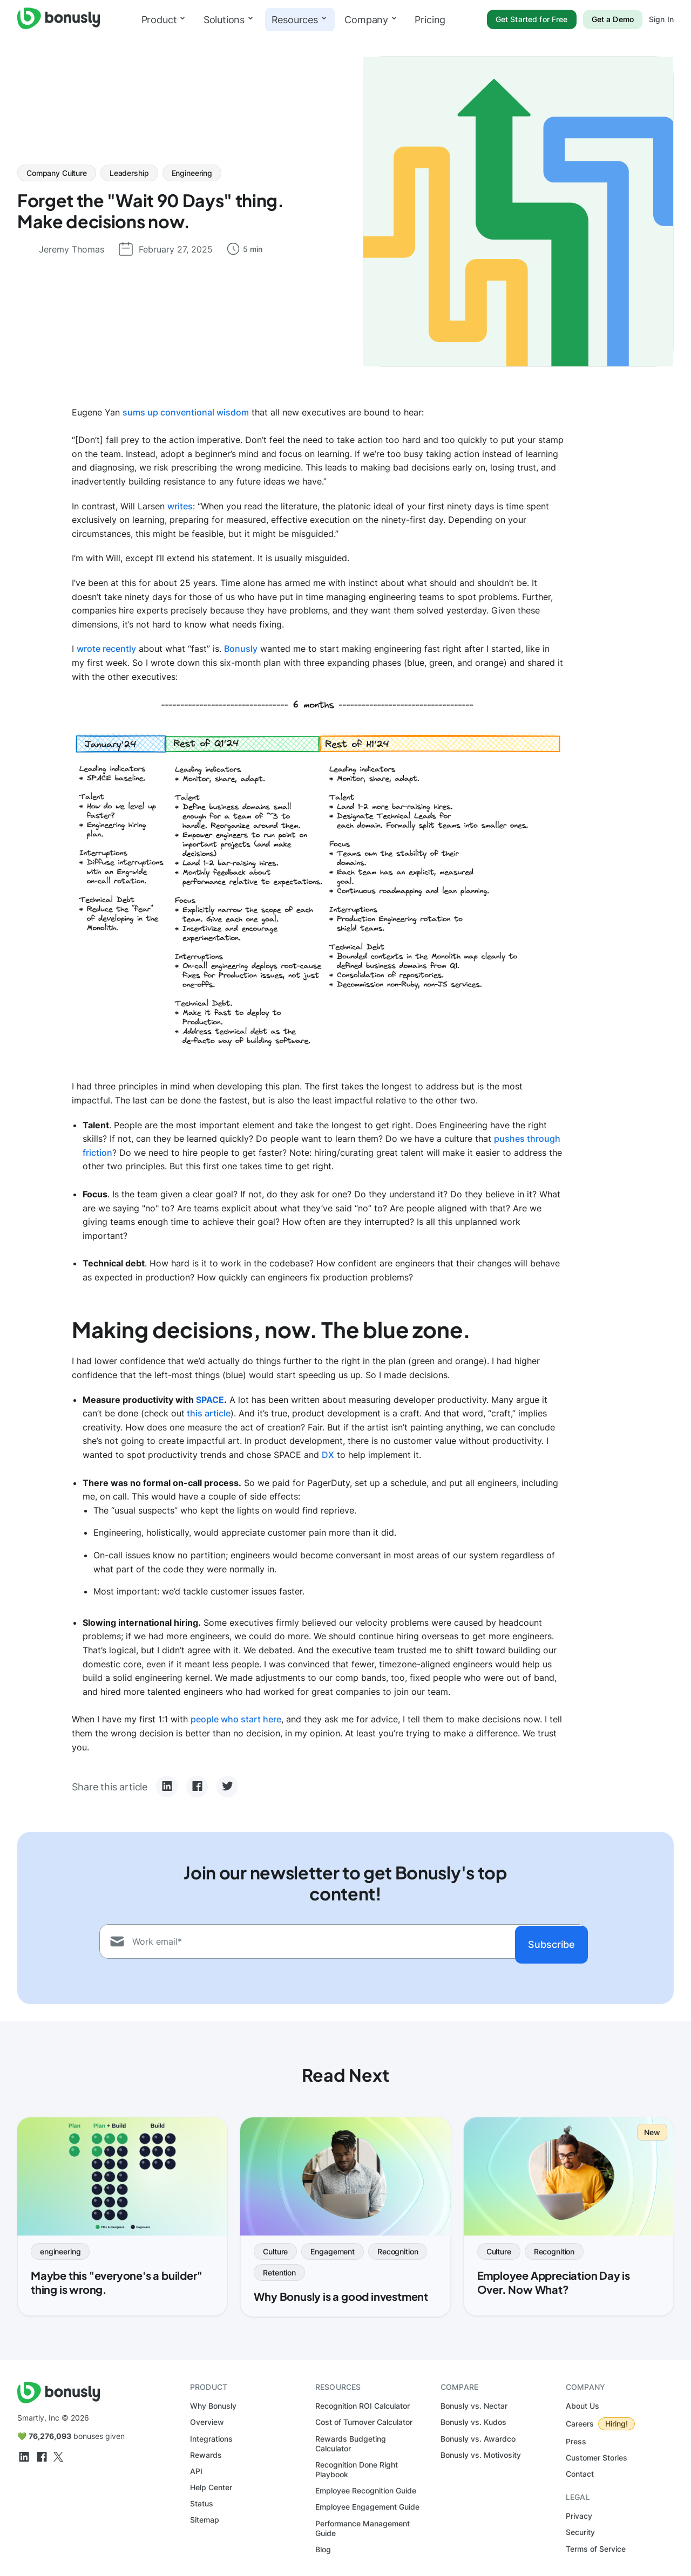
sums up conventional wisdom (186, 412)
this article (208, 1413)
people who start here (236, 1719)
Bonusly (241, 648)
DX (328, 1454)
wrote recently (106, 648)
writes (180, 506)
